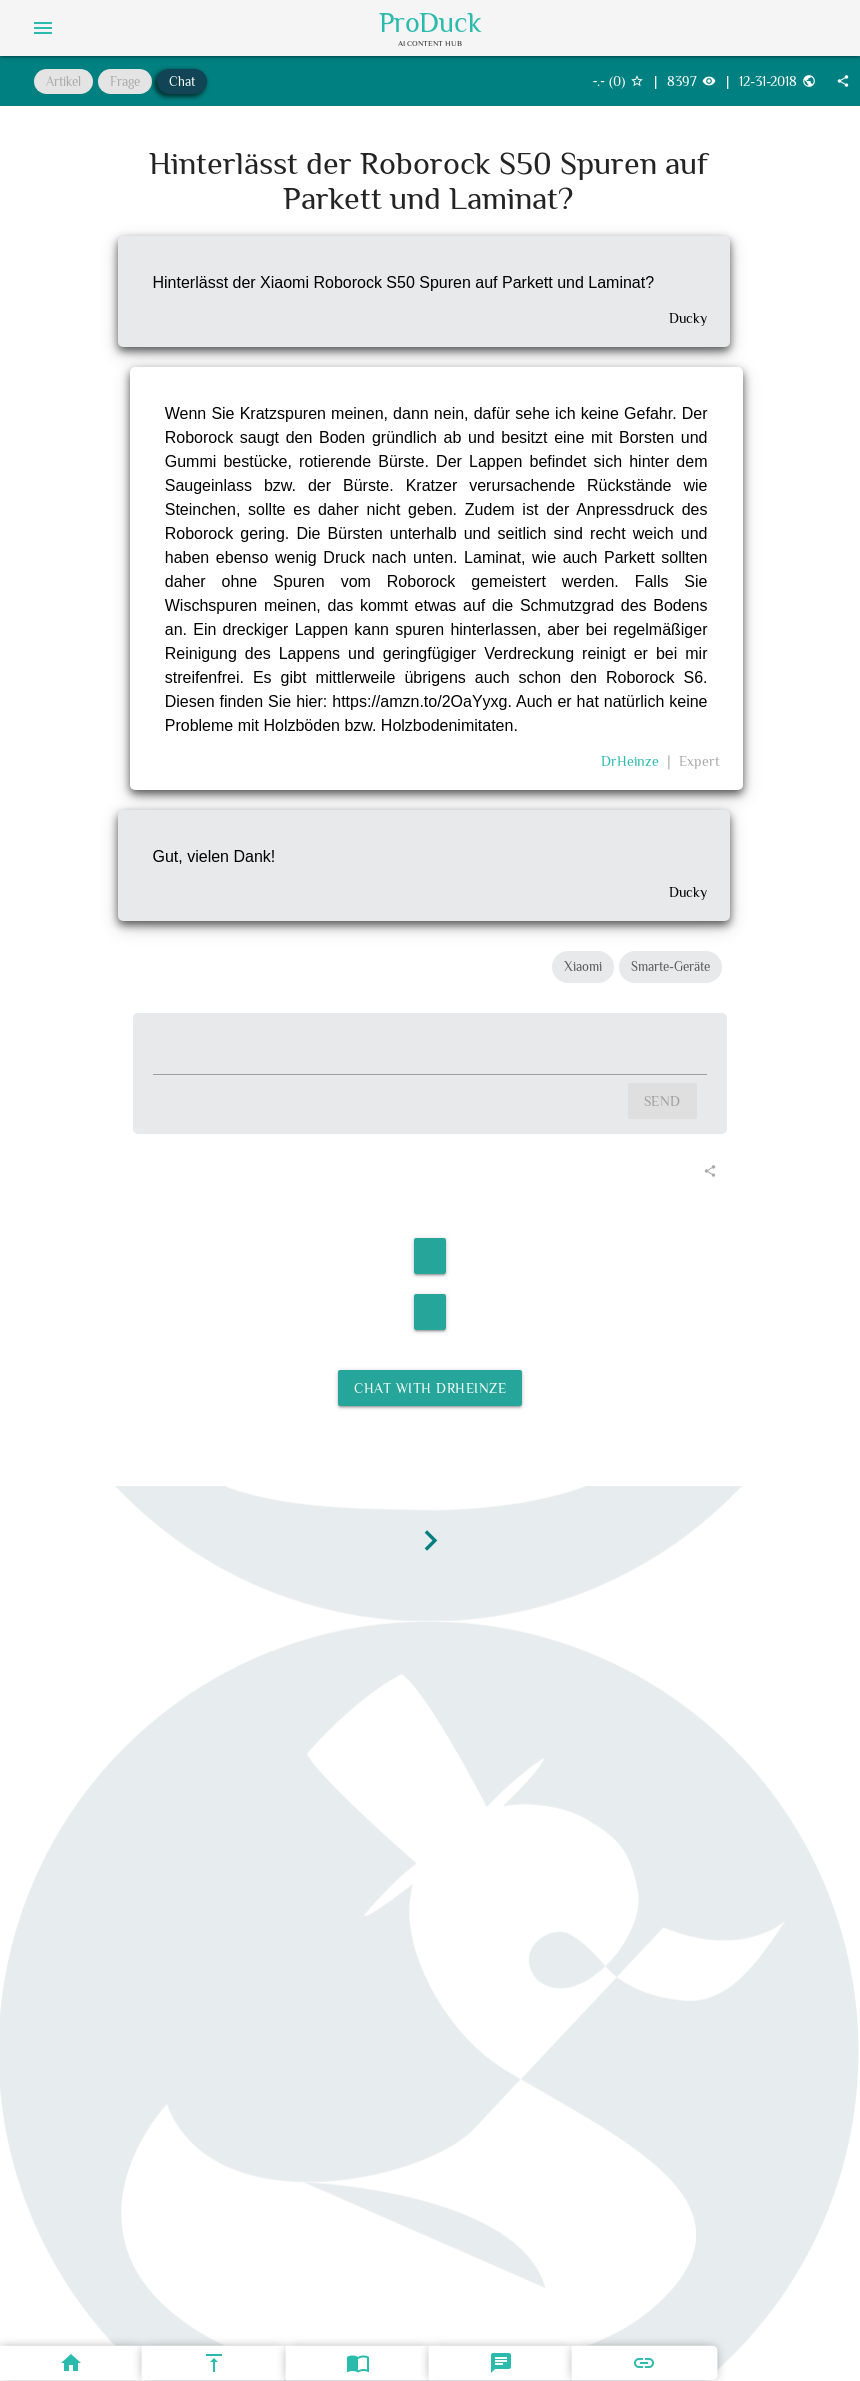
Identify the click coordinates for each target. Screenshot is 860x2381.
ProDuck (430, 23)
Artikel (63, 81)
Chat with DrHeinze (430, 1388)
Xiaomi (583, 966)
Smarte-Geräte (670, 966)
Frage (125, 81)
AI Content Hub (430, 43)
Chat (182, 81)
